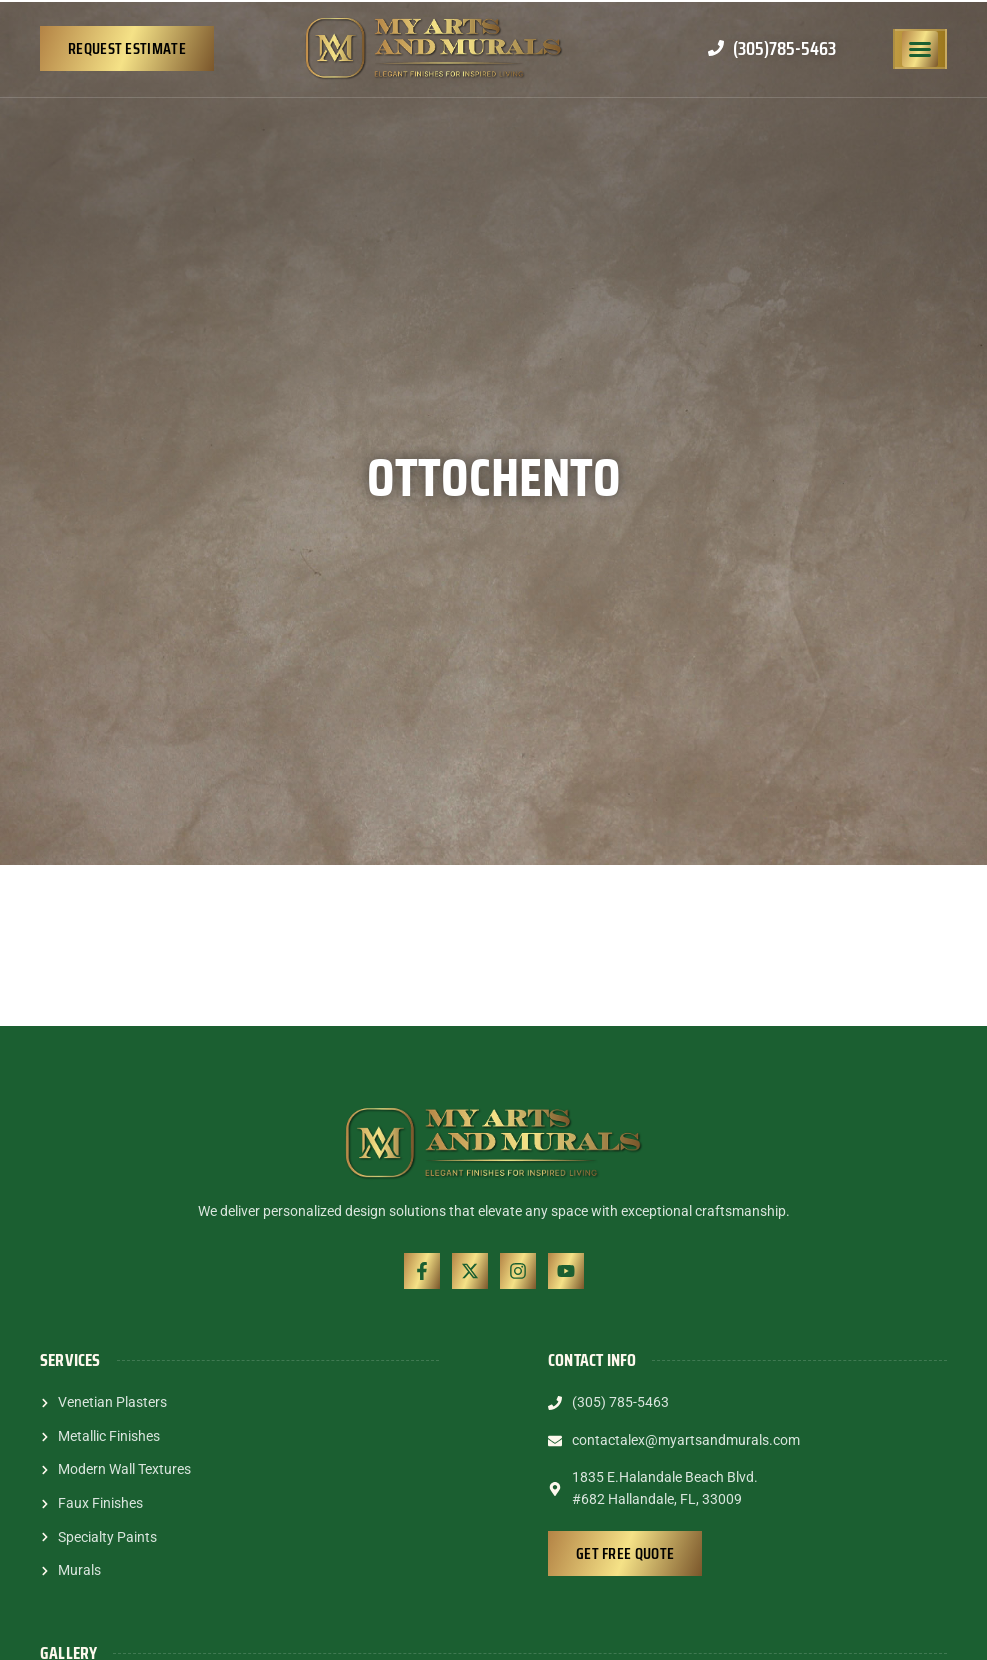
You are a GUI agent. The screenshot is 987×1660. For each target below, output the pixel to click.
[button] (920, 49)
